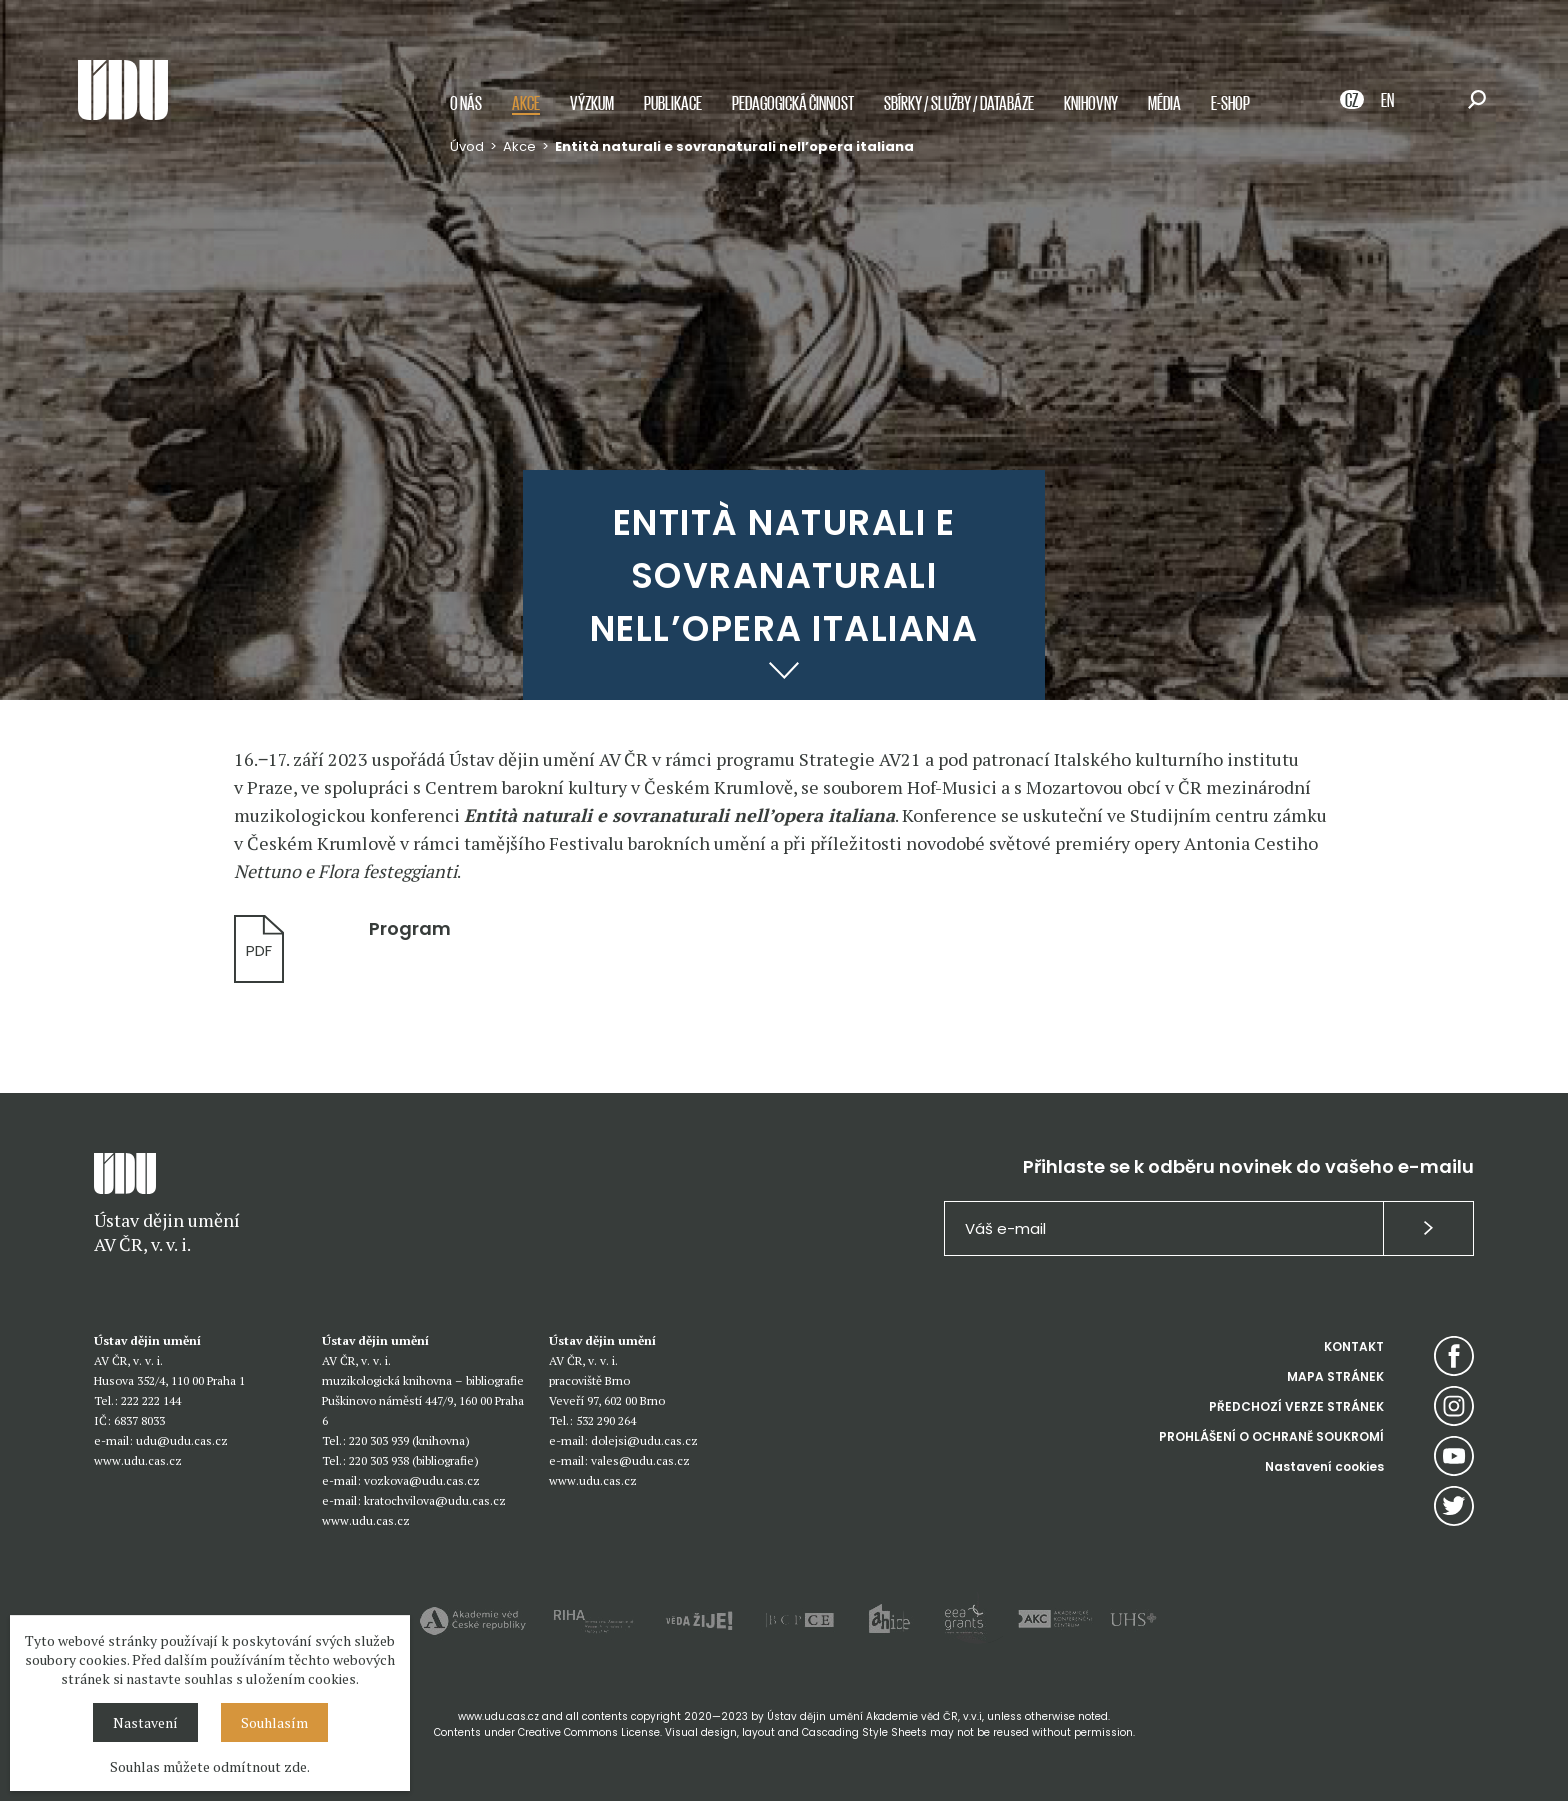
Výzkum (592, 102)
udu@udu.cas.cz (182, 1440)
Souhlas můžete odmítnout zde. (210, 1766)
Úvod (467, 146)
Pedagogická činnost (793, 102)
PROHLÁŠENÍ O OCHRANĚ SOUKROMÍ (1271, 1436)
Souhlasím (274, 1722)
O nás (466, 102)
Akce (526, 102)
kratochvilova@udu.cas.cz (435, 1500)
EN (1387, 99)
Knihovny (1091, 102)
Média (1164, 102)
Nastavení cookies (1324, 1466)
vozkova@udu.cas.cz (422, 1480)
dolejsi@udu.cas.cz (644, 1440)
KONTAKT (1354, 1346)
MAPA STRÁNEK (1335, 1376)
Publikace (673, 102)
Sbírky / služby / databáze (959, 102)
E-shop (1230, 102)
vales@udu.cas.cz (640, 1460)
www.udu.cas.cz (138, 1460)
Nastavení (145, 1722)
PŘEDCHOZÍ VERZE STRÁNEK (1296, 1406)
